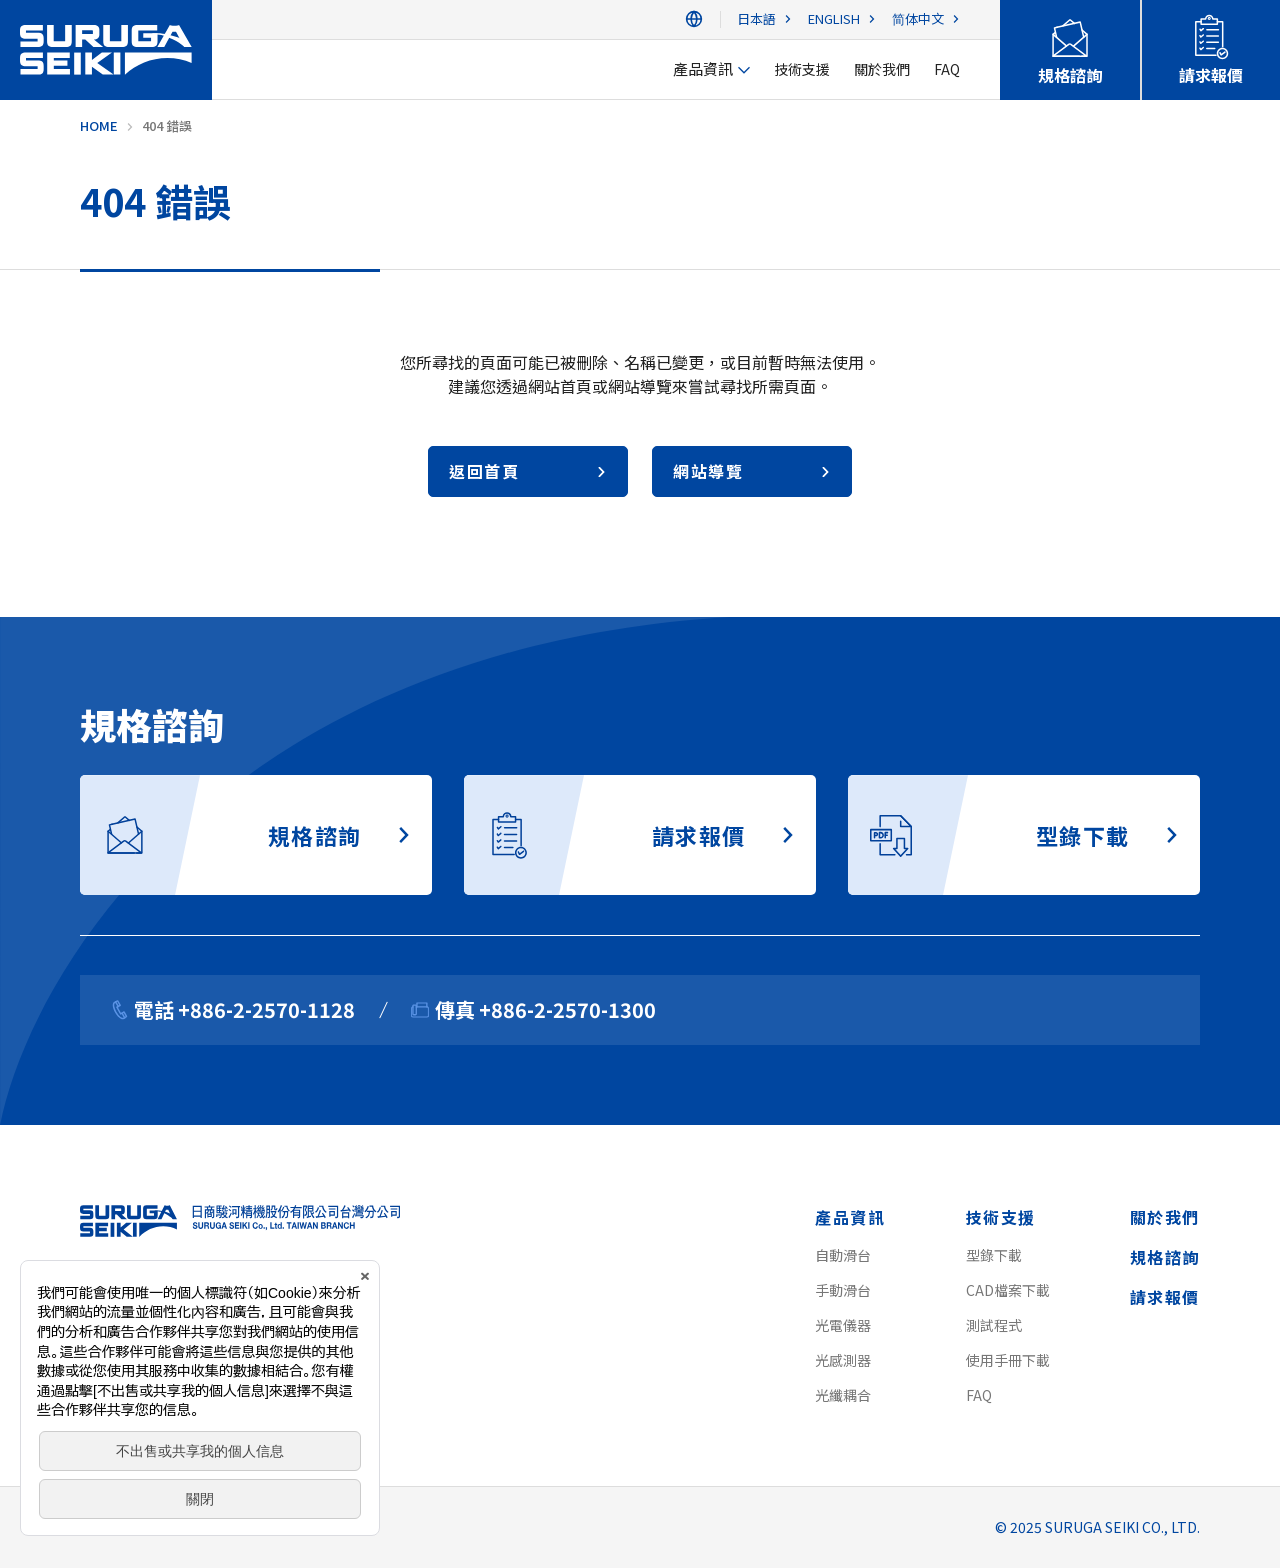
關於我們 (1165, 1217)
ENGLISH (834, 19)
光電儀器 (843, 1325)
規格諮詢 (1165, 1257)
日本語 (756, 19)
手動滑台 (843, 1290)
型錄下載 (994, 1255)
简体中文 (918, 19)
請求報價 (1165, 1297)
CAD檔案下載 (1008, 1290)
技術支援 (1001, 1217)
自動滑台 (843, 1255)
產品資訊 (850, 1217)
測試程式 (994, 1325)
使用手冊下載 (1008, 1360)
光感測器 (843, 1360)
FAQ (979, 1395)
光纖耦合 (843, 1395)
